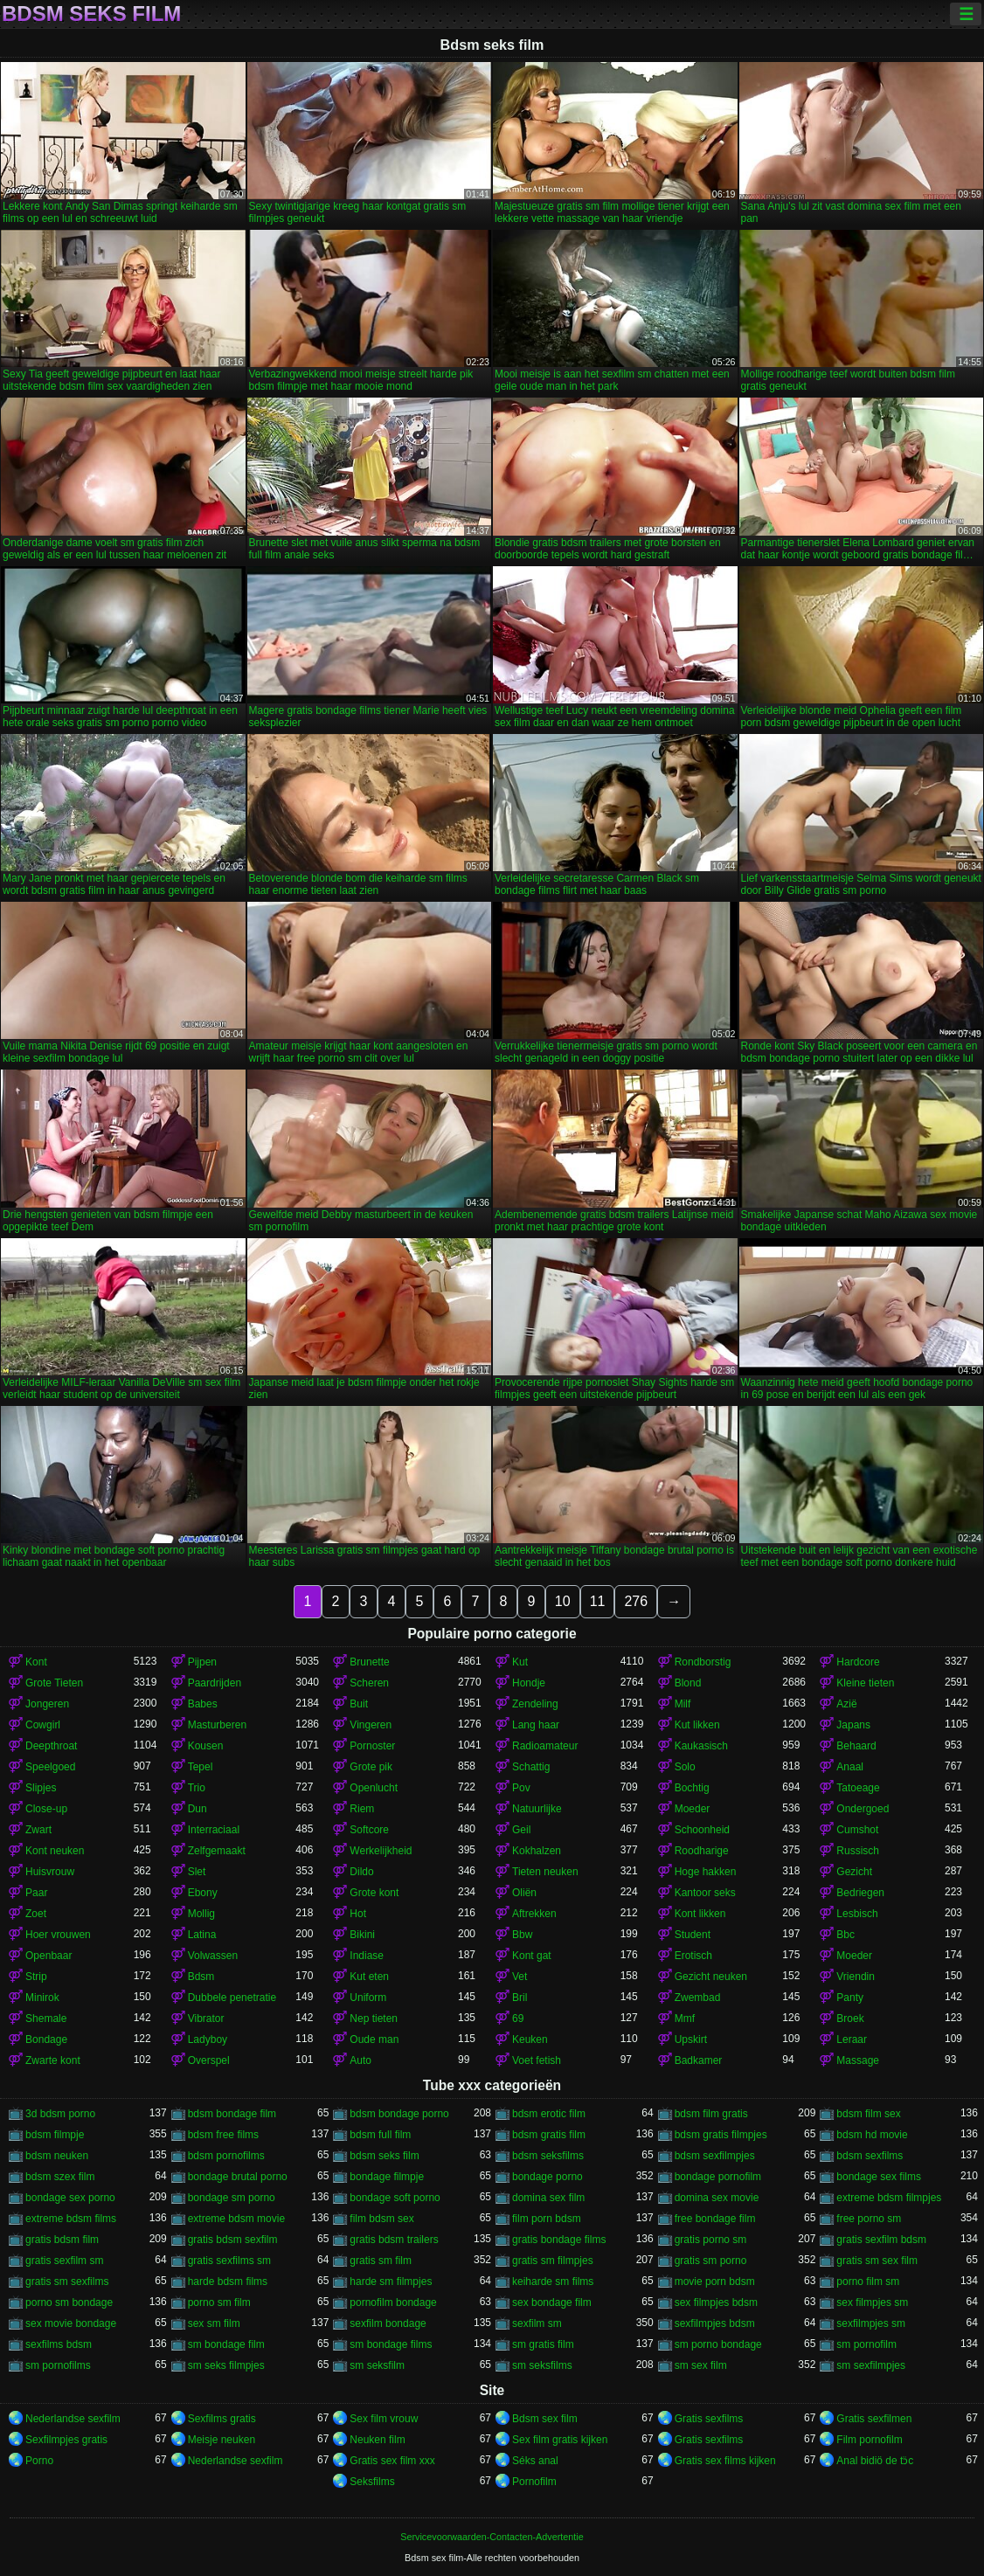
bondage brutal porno (238, 2177)
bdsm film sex (868, 2114)
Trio (196, 1788)
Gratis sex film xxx (392, 2461)
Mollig (201, 1914)
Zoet (35, 1914)
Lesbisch (856, 1914)
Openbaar (48, 1955)
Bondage (46, 2039)
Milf (683, 1704)
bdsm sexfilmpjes (715, 2156)
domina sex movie (717, 2198)
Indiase (367, 1955)
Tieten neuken (545, 1872)
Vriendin (855, 1976)
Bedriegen (860, 1893)
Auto (360, 2060)
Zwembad (698, 1997)
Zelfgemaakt (217, 1851)
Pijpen (202, 1662)
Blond (688, 1683)
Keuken (530, 2039)
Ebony (203, 1893)
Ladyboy (207, 2039)
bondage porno (547, 2177)
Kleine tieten (865, 1683)
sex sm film (214, 2323)
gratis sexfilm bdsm (881, 2239)
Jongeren (47, 1704)
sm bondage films (391, 2344)
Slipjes (40, 1788)
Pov (521, 1788)
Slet (197, 1872)
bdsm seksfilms (548, 2156)
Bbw (522, 1935)
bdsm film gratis (711, 2114)
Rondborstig (703, 1662)
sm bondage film (226, 2344)
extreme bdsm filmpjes (888, 2198)
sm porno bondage (718, 2344)
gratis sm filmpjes (552, 2260)
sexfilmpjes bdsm (715, 2323)
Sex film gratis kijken (559, 2440)
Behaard (856, 1746)
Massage (857, 2060)
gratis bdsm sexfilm (233, 2239)
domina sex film (548, 2198)
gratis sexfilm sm (64, 2260)
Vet (519, 1976)
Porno (39, 2461)
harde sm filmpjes (391, 2281)
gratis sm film (381, 2260)
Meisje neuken (221, 2440)
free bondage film (715, 2218)
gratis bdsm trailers (394, 2239)
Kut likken (697, 1725)
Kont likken (700, 1914)
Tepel (200, 1767)
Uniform (368, 1997)
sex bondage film (552, 2302)
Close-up (46, 1809)
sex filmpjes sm (872, 2302)
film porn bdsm (546, 2218)
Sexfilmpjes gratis (66, 2440)
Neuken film (377, 2440)
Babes (203, 1704)
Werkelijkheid (381, 1851)
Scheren (369, 1683)
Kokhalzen (536, 1851)
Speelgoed (50, 1767)
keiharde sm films (552, 2281)
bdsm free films (223, 2135)
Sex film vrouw (384, 2419)
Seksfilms (372, 2482)
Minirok (42, 1997)
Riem (362, 1809)
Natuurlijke (537, 1809)
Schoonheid (702, 1830)
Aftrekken (534, 1914)
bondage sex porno (70, 2198)
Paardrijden (214, 1683)
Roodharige (702, 1851)
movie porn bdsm (715, 2281)
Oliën (524, 1893)
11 (598, 1601)
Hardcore (857, 1662)
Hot (358, 1914)
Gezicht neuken (711, 1976)
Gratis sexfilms (709, 2419)
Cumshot (857, 1830)
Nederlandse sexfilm (73, 2419)
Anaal (849, 1767)
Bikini (362, 1935)
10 (563, 1601)
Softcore (369, 1830)
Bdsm (201, 1976)
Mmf (685, 2018)
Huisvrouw (49, 1872)
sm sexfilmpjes (870, 2365)
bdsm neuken (56, 2156)
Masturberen (217, 1725)
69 (517, 2018)
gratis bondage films (559, 2239)
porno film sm (867, 2281)
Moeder (692, 1809)
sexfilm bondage (388, 2323)
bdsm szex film (59, 2177)
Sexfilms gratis (222, 2419)
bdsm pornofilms (226, 2156)
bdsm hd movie (871, 2135)
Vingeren (371, 1725)
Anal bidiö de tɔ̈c (874, 2461)
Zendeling (535, 1704)
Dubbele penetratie (232, 1997)
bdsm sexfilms (869, 2156)
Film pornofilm (869, 2440)
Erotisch (693, 1955)
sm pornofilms (58, 2365)
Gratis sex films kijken (725, 2461)
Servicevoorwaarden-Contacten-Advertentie (491, 2536)
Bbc (845, 1935)
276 (636, 1601)
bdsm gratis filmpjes (721, 2135)
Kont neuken (54, 1851)
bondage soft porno (395, 2198)
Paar (36, 1893)
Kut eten (369, 1976)
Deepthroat (51, 1746)
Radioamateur (545, 1746)
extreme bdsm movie (236, 2218)
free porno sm (868, 2218)
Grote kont (374, 1893)
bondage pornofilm (718, 2177)
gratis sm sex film (877, 2260)
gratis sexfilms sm (229, 2260)
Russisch (857, 1851)
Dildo (361, 1872)
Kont (36, 1662)
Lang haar (535, 1725)
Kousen (206, 1746)
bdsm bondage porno (399, 2114)
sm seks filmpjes (226, 2365)
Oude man (374, 2039)
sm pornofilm (866, 2344)
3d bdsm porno (60, 2114)
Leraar (851, 2039)
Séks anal (535, 2461)
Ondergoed (862, 1809)
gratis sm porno (711, 2260)
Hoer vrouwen (58, 1935)
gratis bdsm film (62, 2239)
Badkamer (699, 2060)
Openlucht (374, 1788)
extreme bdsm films (70, 2218)
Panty (849, 1997)
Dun (197, 1809)
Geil (521, 1830)
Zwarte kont (52, 2060)
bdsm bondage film (232, 2114)
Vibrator (206, 2018)
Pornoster (372, 1746)
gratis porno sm (711, 2239)
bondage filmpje (387, 2177)
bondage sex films (878, 2177)
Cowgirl (42, 1725)
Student (692, 1935)
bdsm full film (380, 2135)
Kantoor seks (705, 1893)
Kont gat (531, 1955)
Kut (520, 1662)
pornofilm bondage (393, 2302)
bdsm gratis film (549, 2135)
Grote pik (371, 1767)
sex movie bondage (70, 2323)
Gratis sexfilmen (873, 2419)
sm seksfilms (542, 2365)
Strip (36, 1976)
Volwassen (213, 1955)
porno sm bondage (69, 2302)
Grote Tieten (54, 1683)
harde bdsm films (227, 2281)
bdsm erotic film (549, 2114)
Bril (519, 1997)
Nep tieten (374, 2018)
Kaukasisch (701, 1746)
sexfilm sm (537, 2323)
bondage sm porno (231, 2198)
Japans (853, 1725)
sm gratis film (543, 2344)
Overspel (209, 2060)
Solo (685, 1767)
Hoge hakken (706, 1872)
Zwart (38, 1830)
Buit (359, 1704)
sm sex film (701, 2365)
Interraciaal (213, 1830)
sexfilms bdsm (58, 2344)
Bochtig (692, 1788)
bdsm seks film (384, 2156)
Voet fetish (536, 2060)
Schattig (531, 1767)
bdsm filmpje (54, 2135)
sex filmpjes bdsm (716, 2302)
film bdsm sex (381, 2218)
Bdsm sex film (545, 2419)
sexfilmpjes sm (870, 2323)
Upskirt (691, 2039)
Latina (202, 1935)
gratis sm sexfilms (66, 2281)
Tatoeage (857, 1788)
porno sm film (219, 2302)
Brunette (369, 1662)
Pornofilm (534, 2482)
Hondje (528, 1683)
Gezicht (854, 1872)
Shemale (45, 2018)
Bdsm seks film (91, 14)
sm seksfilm (377, 2365)
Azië (846, 1704)
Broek (849, 2018)
